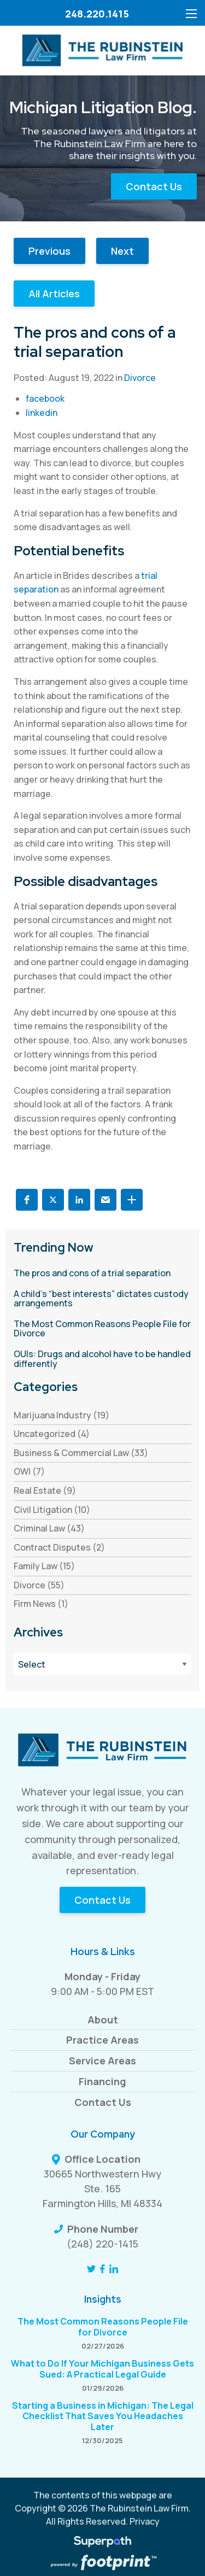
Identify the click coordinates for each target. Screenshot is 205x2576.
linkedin (41, 413)
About (102, 2019)
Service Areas (102, 2060)
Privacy (145, 2521)
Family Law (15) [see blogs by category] (44, 1566)
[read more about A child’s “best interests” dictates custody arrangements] (102, 1298)
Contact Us (154, 186)
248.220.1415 (97, 14)
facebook (45, 398)
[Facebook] (102, 2268)
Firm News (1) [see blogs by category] (41, 1604)
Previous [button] (49, 250)
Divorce (140, 378)
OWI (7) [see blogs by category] (29, 1471)
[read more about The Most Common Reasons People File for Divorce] (102, 1329)
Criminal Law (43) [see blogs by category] (49, 1528)
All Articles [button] (54, 293)
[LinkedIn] (113, 2268)
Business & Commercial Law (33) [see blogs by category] (81, 1453)
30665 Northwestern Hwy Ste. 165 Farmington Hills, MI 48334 (102, 2188)
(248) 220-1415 (102, 2243)
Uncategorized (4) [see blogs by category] (52, 1434)
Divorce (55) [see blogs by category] (39, 1585)
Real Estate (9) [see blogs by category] (45, 1490)
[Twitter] (91, 2268)
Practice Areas (102, 2039)
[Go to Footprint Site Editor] (102, 2563)
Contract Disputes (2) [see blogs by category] (59, 1547)
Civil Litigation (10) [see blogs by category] (52, 1510)
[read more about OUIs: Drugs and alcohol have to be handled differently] (102, 1359)
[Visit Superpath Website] (102, 2543)
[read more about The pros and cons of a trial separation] (102, 1273)
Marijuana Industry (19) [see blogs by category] (61, 1415)
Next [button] (122, 250)
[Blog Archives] (102, 1664)
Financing (102, 2081)
